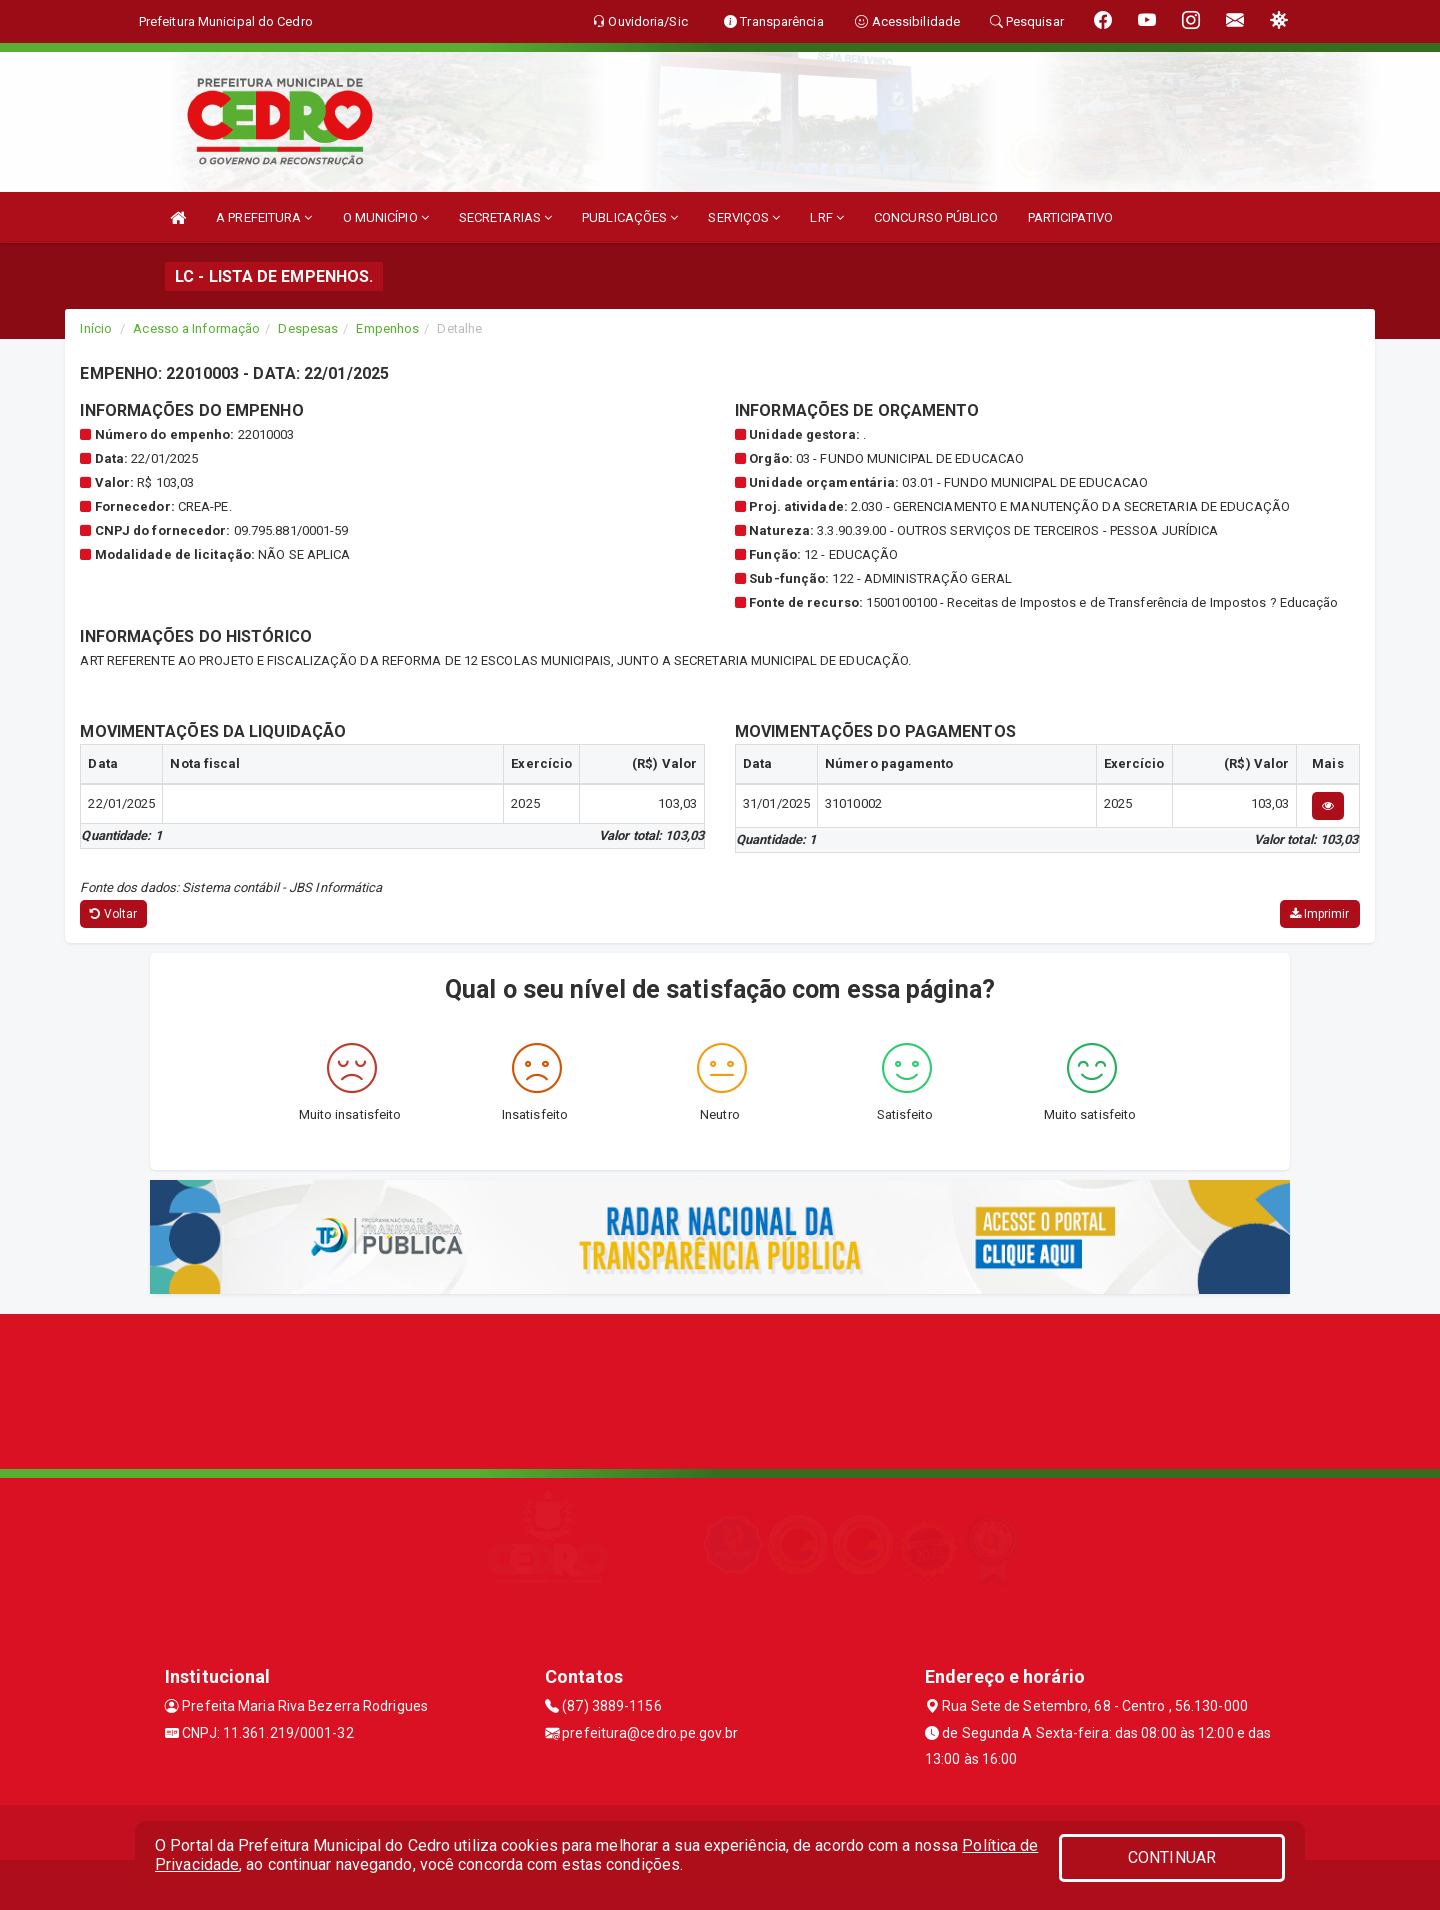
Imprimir (1320, 914)
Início (96, 328)
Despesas (308, 328)
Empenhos (387, 328)
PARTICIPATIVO (1070, 217)
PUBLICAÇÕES (630, 217)
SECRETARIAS (505, 217)
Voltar (113, 914)
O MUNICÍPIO (386, 217)
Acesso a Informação (196, 328)
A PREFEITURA (264, 217)
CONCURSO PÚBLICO (936, 217)
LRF (827, 217)
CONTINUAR (1172, 1857)
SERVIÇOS (744, 217)
